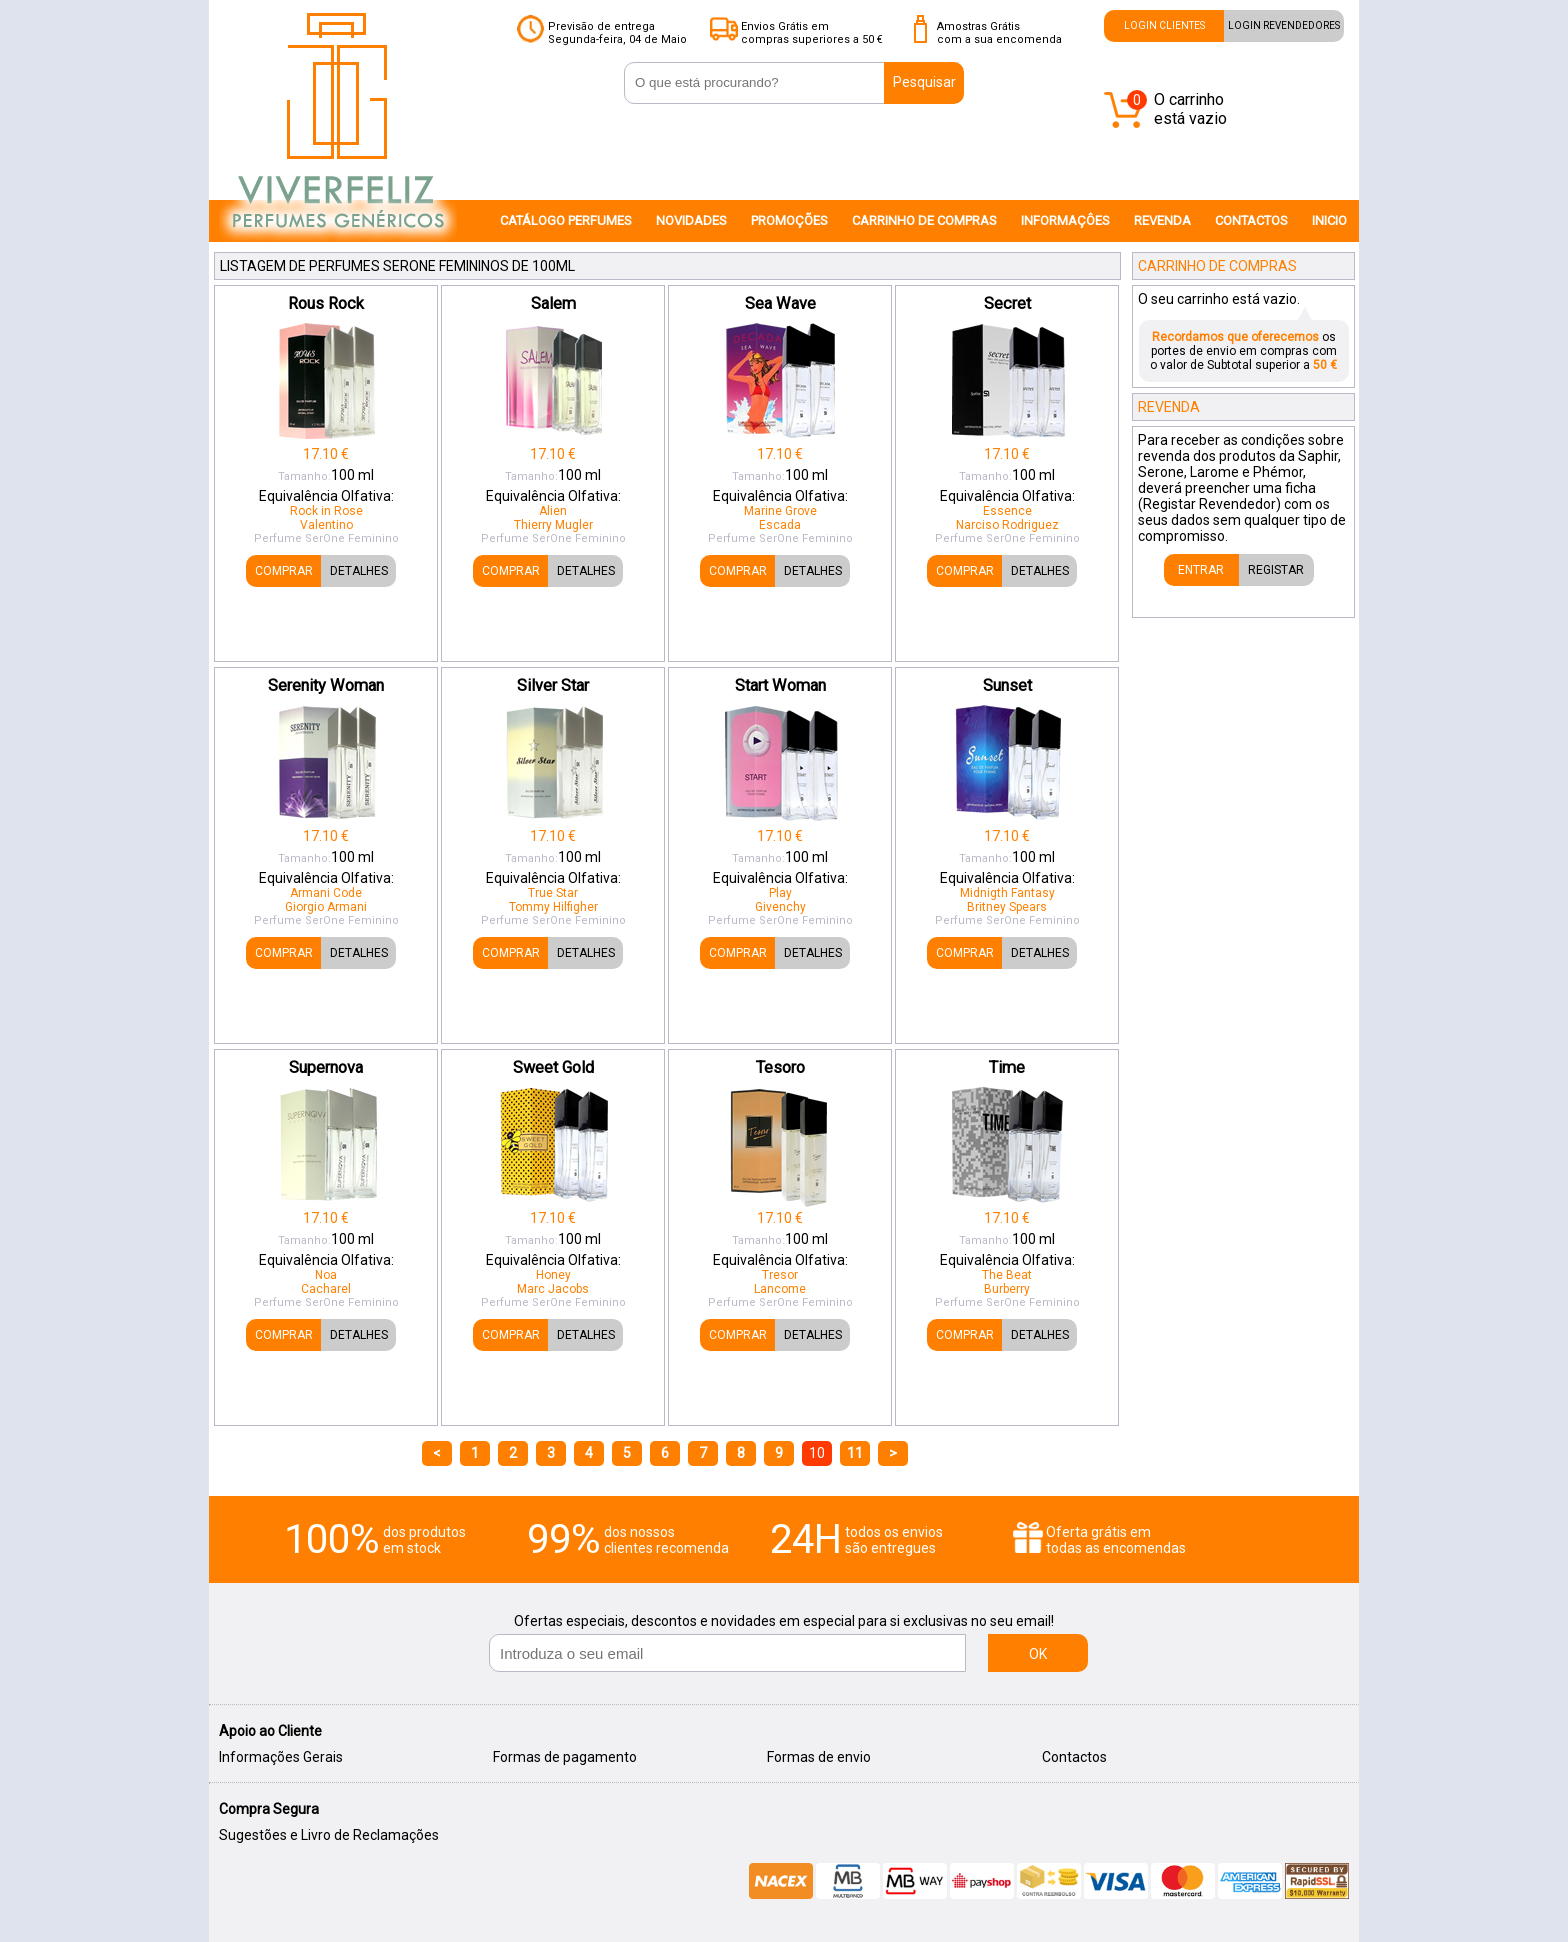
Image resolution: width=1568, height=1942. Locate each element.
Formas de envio (819, 1757)
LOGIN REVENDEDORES (1284, 25)
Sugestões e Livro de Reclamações (329, 1835)
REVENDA (1162, 220)
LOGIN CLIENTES (1164, 25)
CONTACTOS (1251, 220)
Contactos (1074, 1757)
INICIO (1329, 220)
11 (855, 1453)
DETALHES (359, 571)
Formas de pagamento (565, 1757)
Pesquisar (924, 82)
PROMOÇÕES (789, 220)
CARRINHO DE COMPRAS (924, 220)
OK (1038, 1654)
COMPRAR (284, 571)
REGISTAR (1276, 570)
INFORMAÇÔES (1065, 220)
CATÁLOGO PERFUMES (566, 220)
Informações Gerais (281, 1757)
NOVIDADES (691, 220)
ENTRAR (1201, 570)
